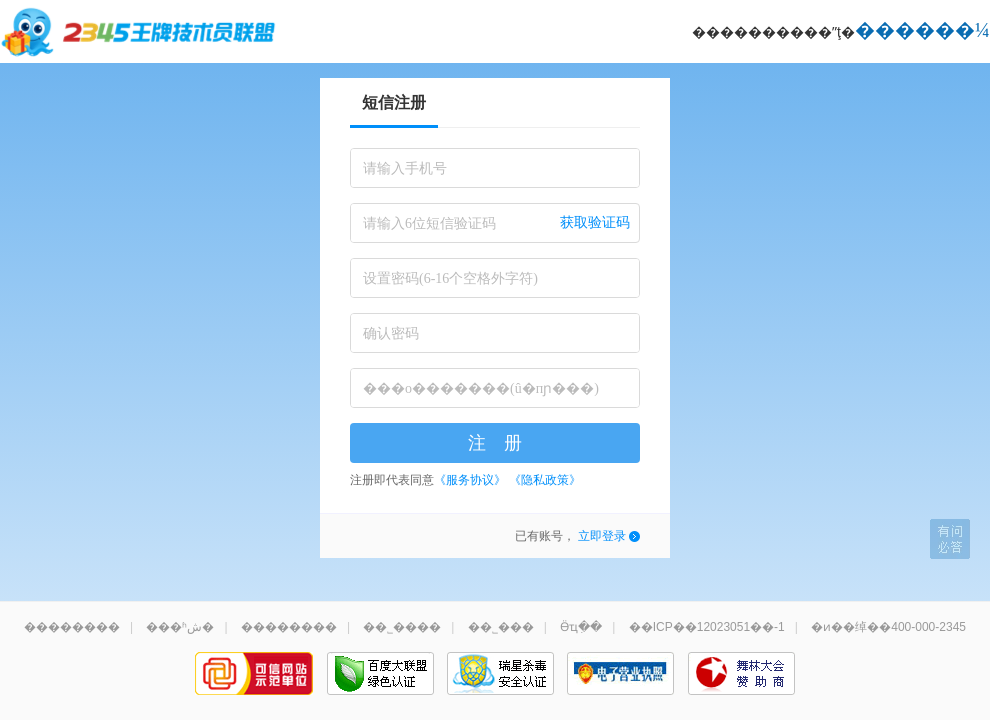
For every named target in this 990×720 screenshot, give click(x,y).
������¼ (922, 30)
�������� (72, 627)
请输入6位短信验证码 (429, 223)
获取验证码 (595, 222)
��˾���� (402, 627)
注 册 (495, 443)
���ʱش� (180, 627)
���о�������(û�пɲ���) (481, 388)
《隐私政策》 (545, 480)
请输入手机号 (405, 168)
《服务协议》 (470, 480)
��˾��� (501, 627)
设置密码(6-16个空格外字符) (450, 278)
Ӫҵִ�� (581, 627)
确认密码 (391, 333)
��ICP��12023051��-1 (707, 627)
